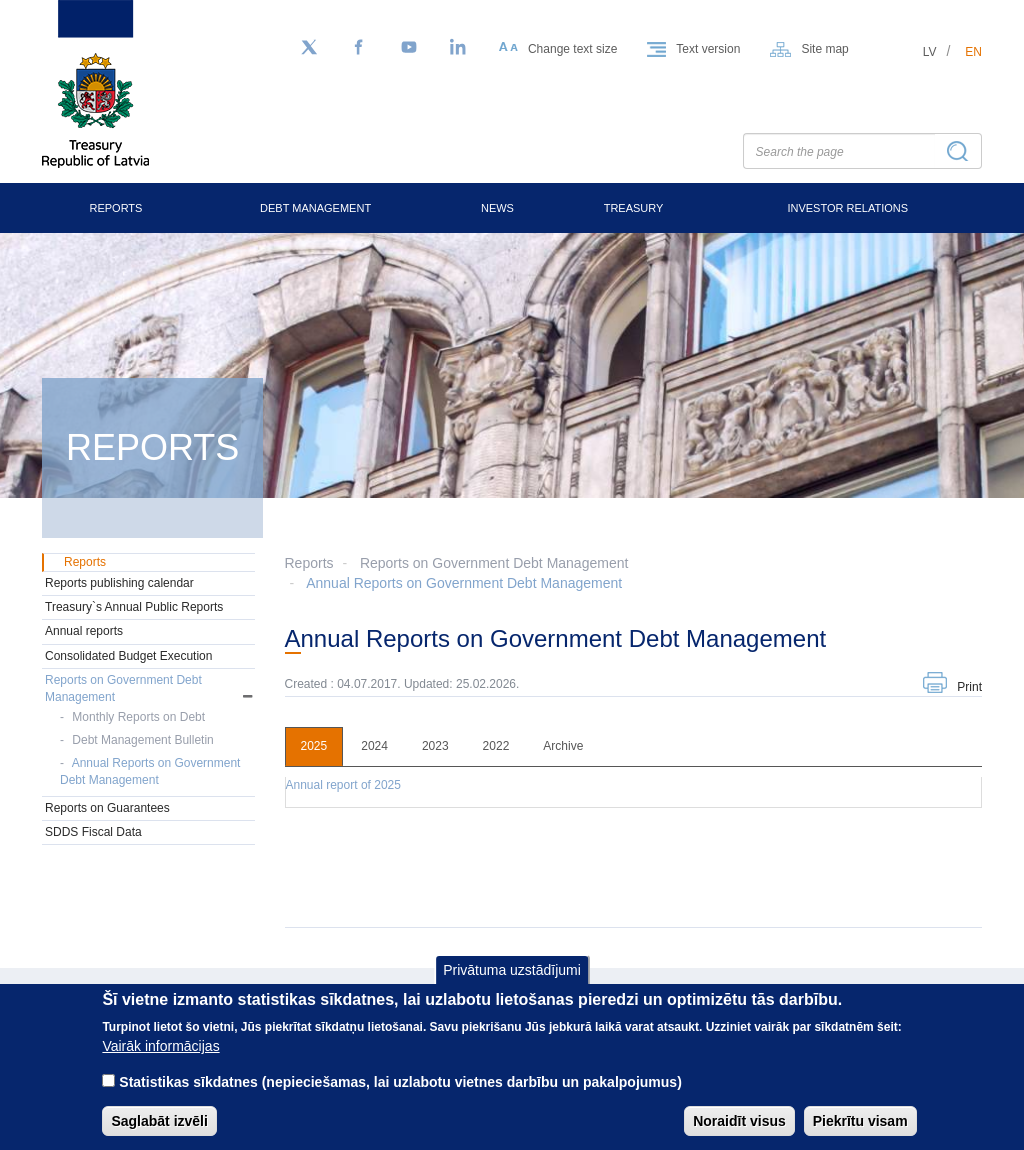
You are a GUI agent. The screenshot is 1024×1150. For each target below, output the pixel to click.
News (497, 208)
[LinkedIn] (459, 48)
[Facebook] (359, 48)
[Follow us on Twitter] (309, 48)
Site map (824, 49)
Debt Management (315, 208)
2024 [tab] (374, 746)
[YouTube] (409, 48)
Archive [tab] (563, 746)
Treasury (634, 208)
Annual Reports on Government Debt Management (464, 583)
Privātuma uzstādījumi (512, 984)
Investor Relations (847, 208)
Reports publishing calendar (119, 583)
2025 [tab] (314, 746)
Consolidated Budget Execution (128, 656)
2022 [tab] (496, 746)
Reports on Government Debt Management (494, 563)
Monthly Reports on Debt (138, 717)
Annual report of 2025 (343, 785)
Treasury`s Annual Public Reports (134, 607)
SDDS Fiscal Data (93, 832)
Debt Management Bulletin (142, 740)
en (973, 52)
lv (930, 52)
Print (969, 687)
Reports (115, 208)
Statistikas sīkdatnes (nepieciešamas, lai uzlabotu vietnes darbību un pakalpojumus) (400, 1097)
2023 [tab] (435, 746)
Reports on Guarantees (107, 808)
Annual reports (84, 631)
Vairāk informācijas (160, 1061)
